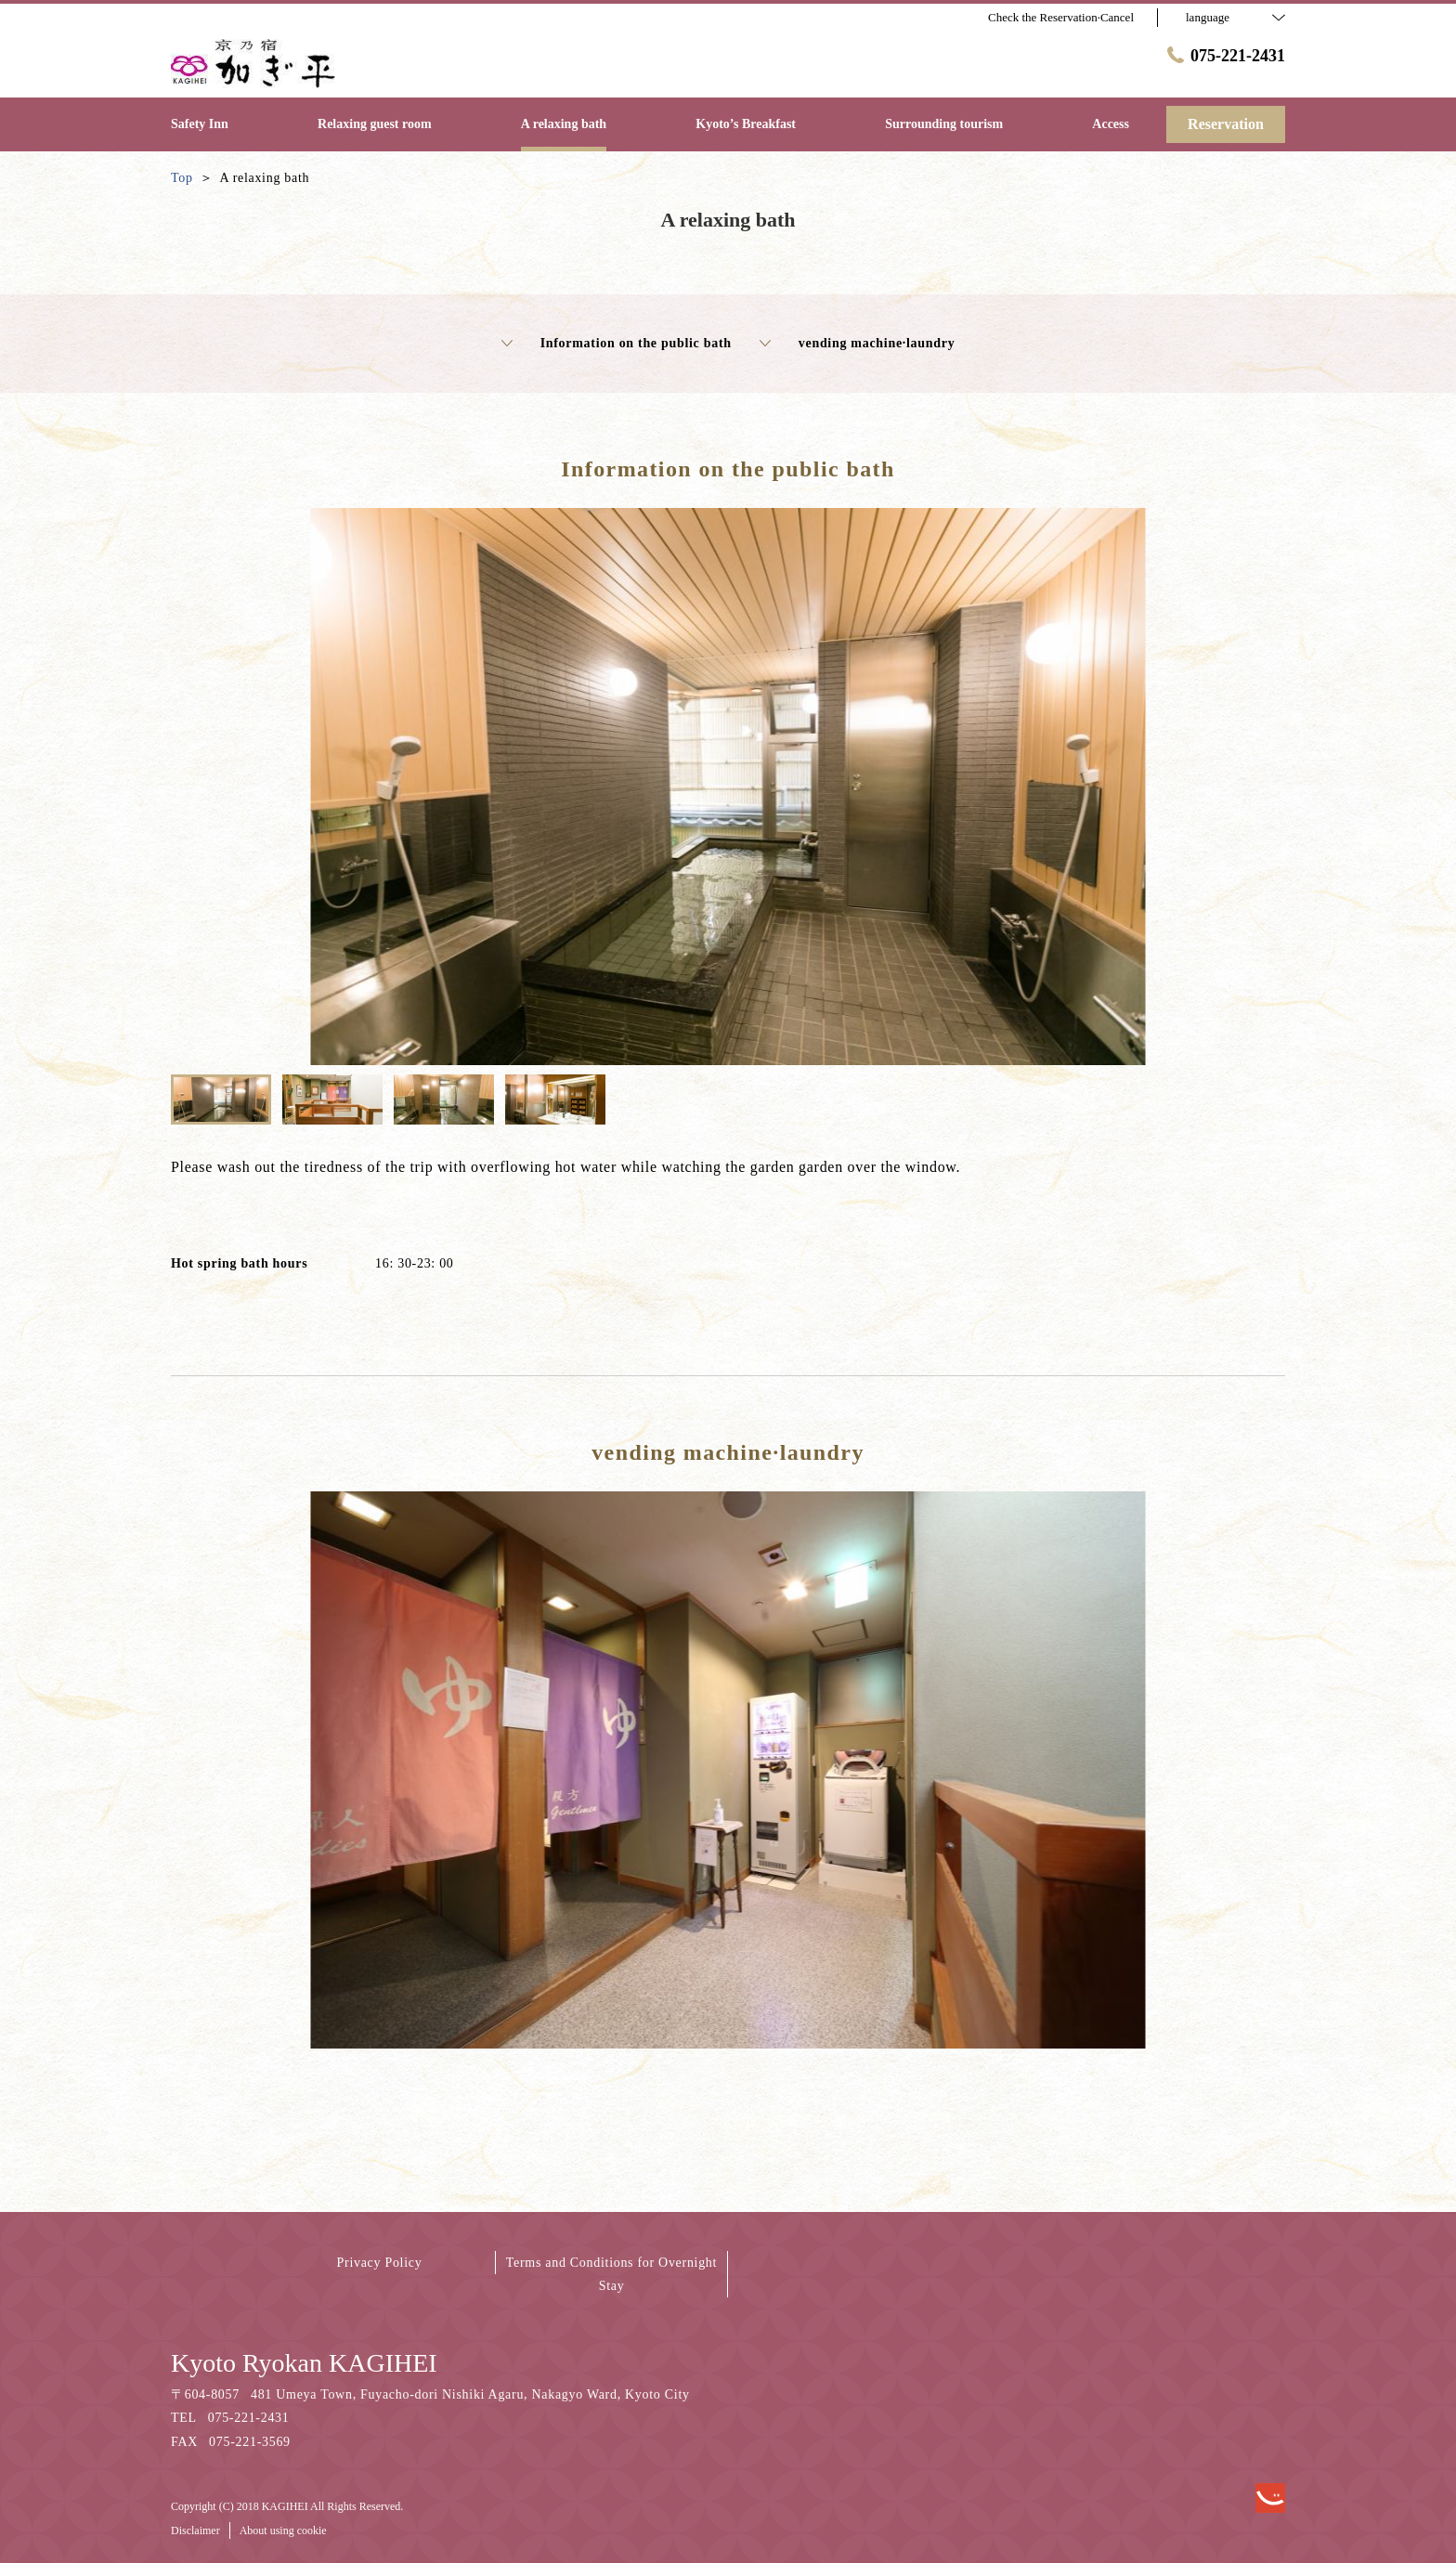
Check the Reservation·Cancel (1061, 17)
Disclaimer (195, 2530)
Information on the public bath (616, 343)
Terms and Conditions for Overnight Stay (611, 2274)
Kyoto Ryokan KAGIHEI (304, 2362)
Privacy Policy (379, 2263)
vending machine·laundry (858, 343)
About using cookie (283, 2530)
